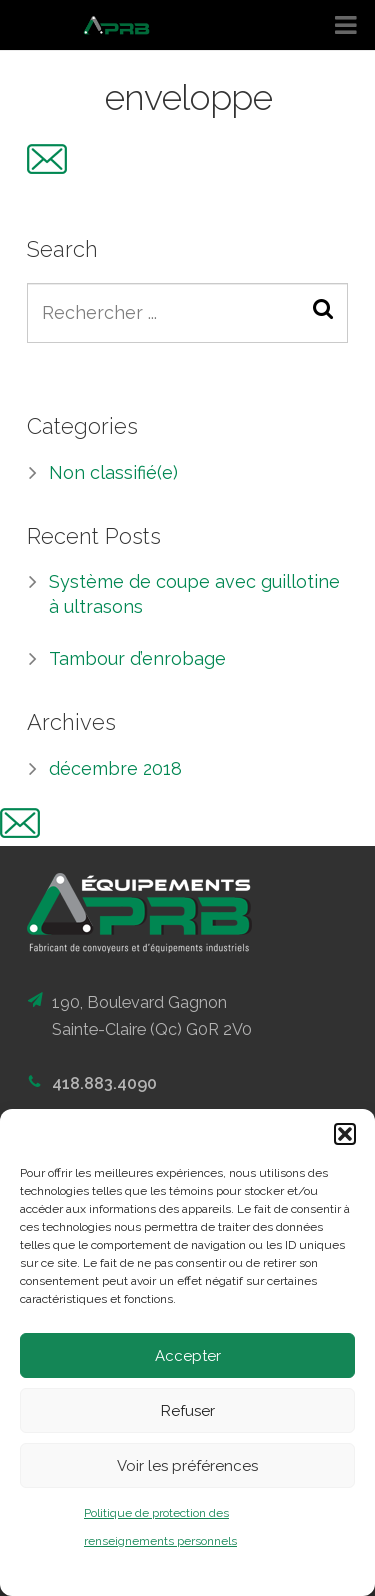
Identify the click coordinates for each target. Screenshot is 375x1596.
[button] (345, 1134)
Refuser (188, 1411)
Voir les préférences (187, 1466)
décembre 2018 (115, 768)
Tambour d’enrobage (137, 658)
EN (347, 161)
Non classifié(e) (113, 472)
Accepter (188, 1356)
